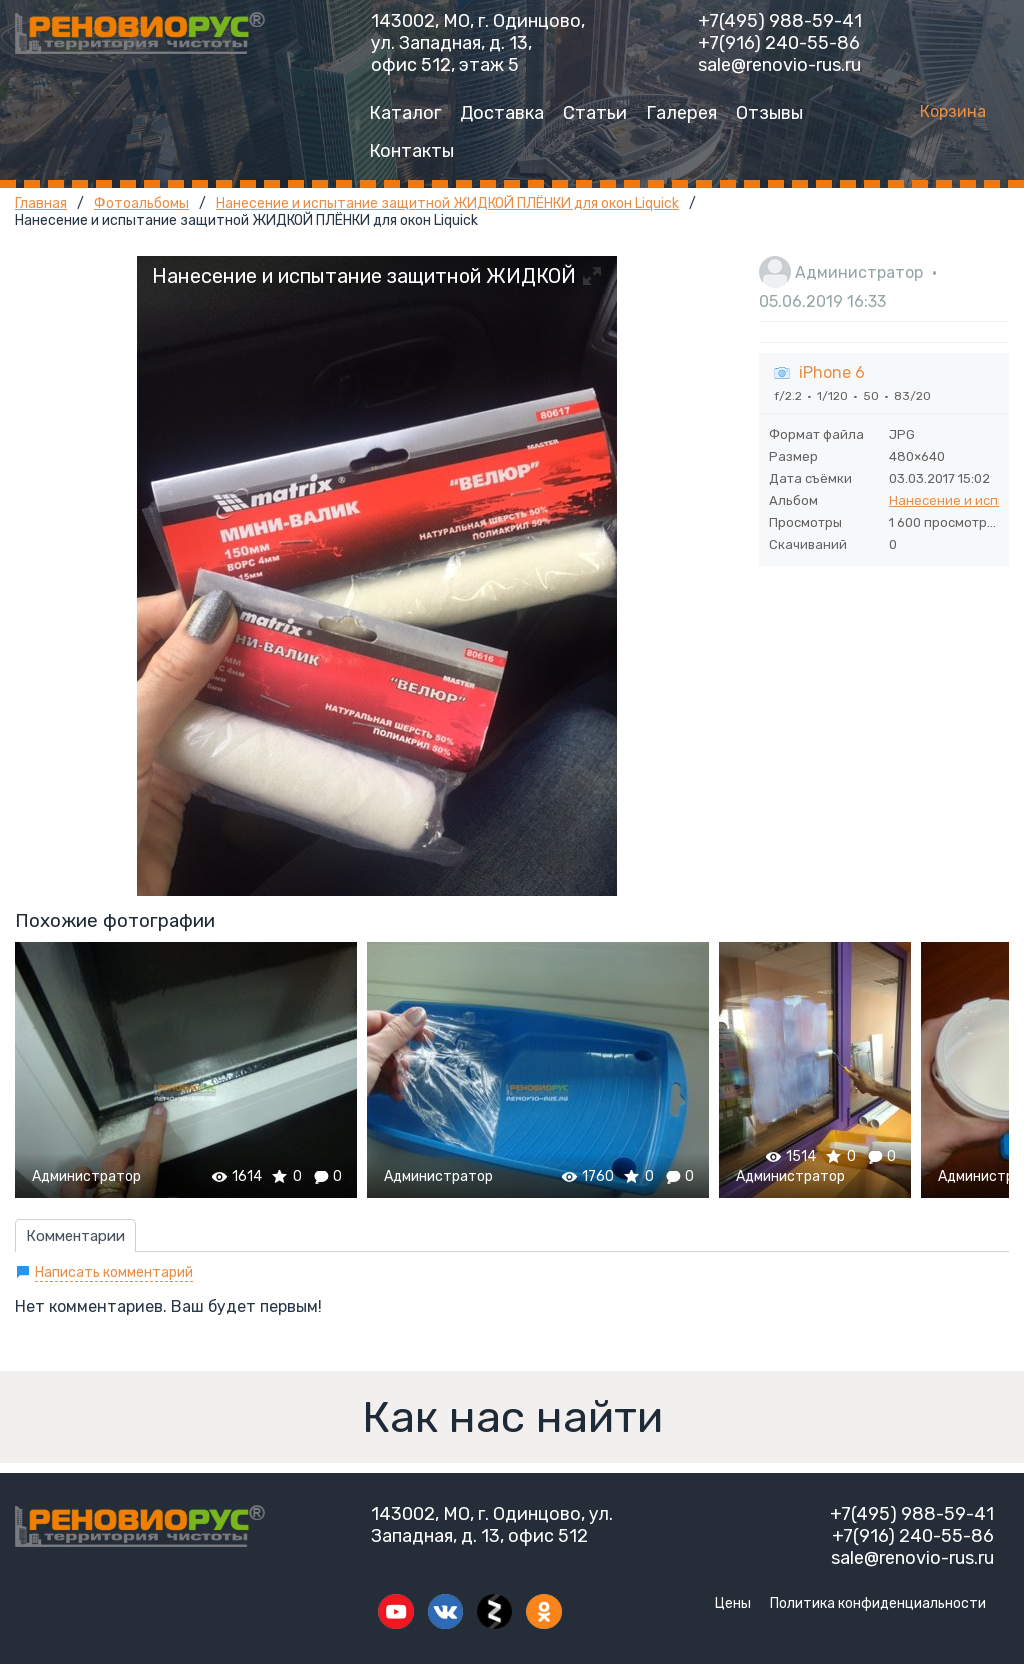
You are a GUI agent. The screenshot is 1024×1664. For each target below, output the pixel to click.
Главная (41, 203)
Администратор (859, 272)
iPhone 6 (832, 372)
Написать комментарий (114, 1272)
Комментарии (75, 1236)
